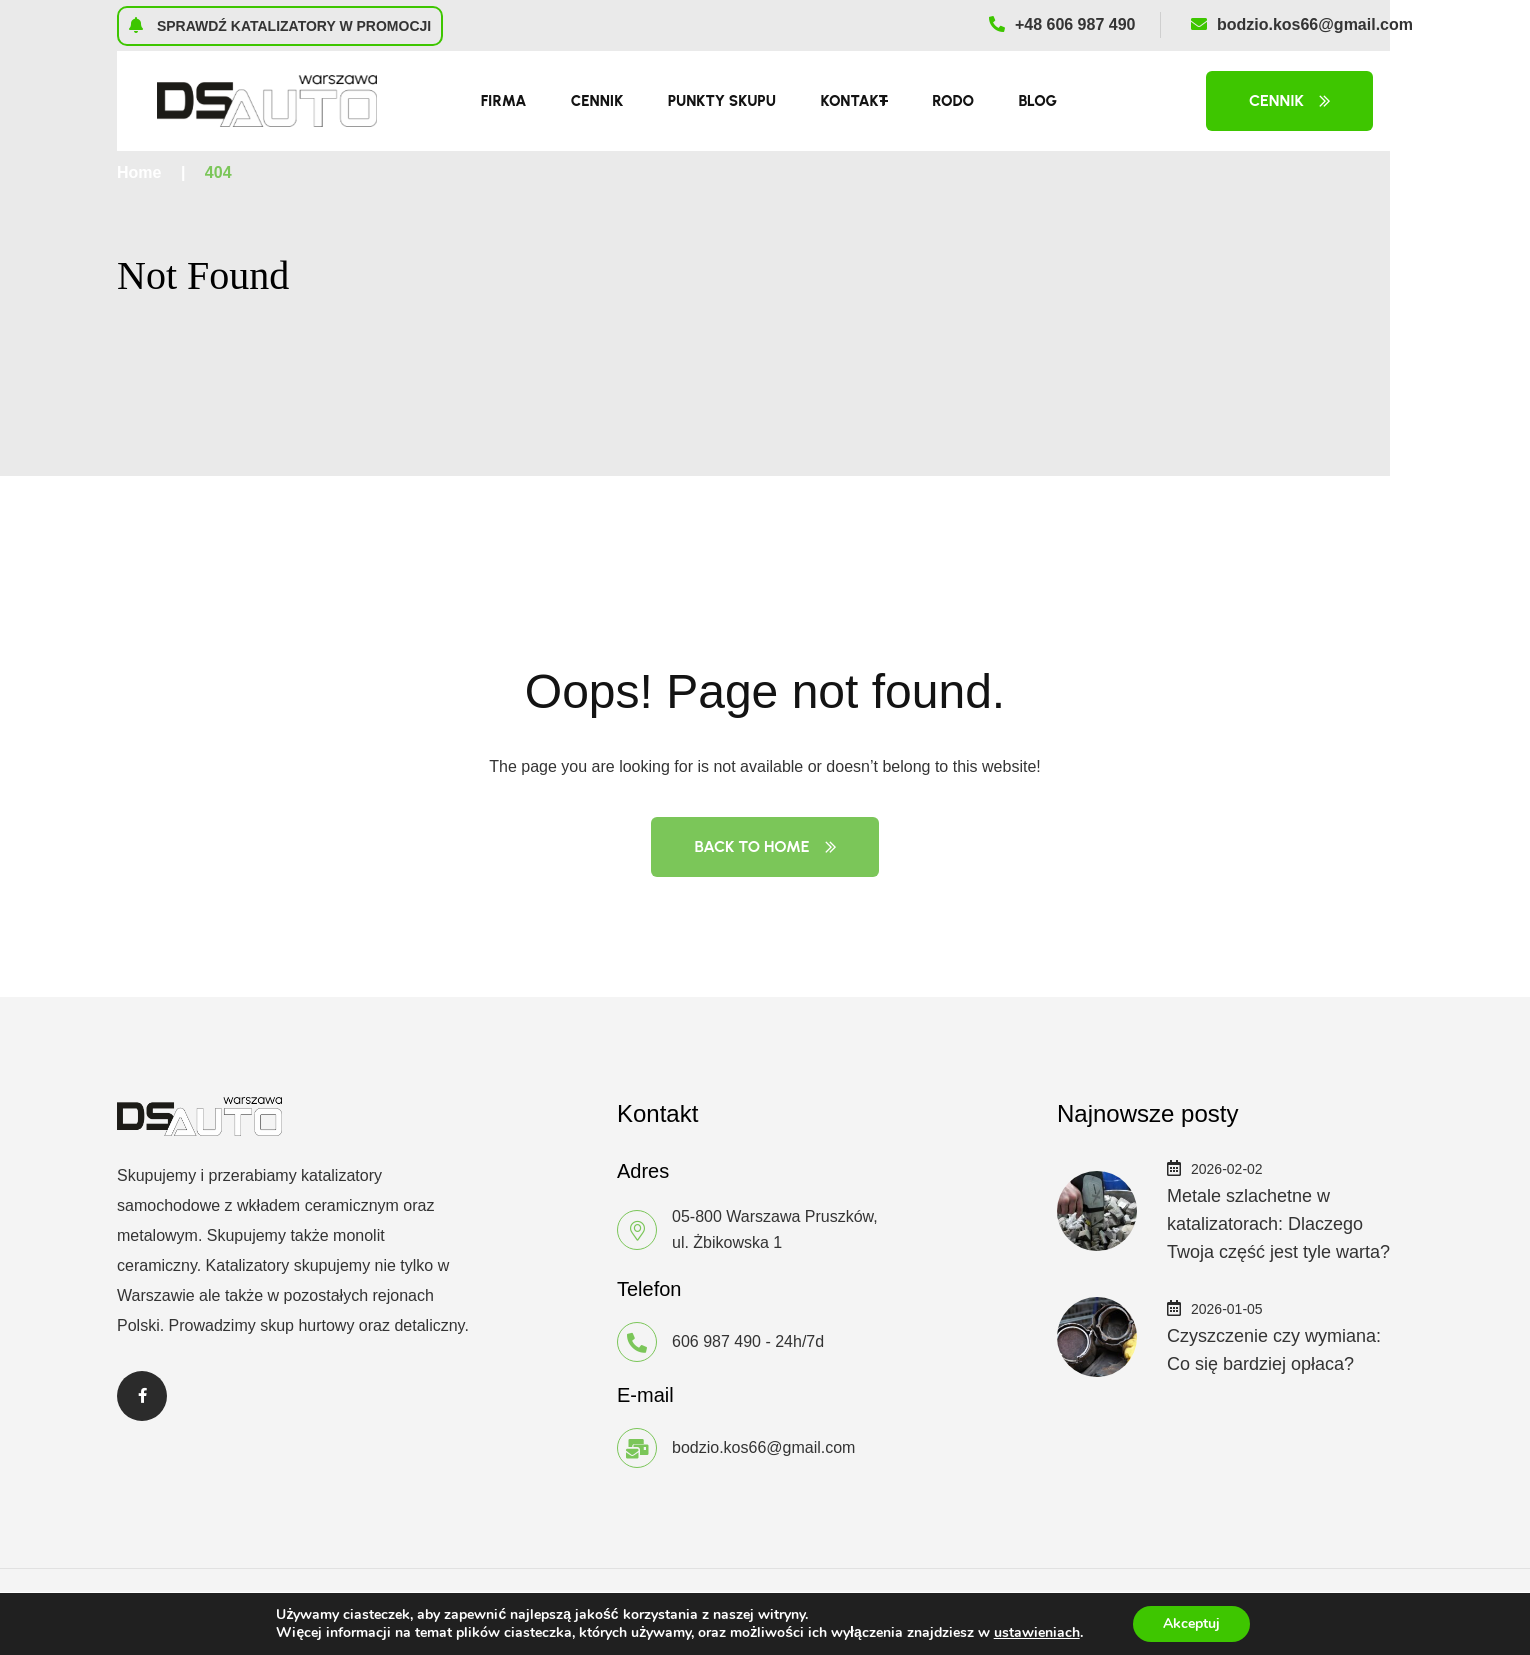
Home (139, 172)
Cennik (597, 101)
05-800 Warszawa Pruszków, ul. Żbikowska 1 (775, 1229)
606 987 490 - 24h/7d (748, 1341)
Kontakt (853, 101)
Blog (1037, 101)
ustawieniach (1037, 1633)
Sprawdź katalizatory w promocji (279, 25)
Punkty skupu (722, 101)
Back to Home (764, 846)
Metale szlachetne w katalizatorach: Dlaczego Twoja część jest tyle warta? (1278, 1224)
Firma (504, 101)
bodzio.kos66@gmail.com (1302, 24)
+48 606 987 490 (1062, 24)
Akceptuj (1191, 1623)
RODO (953, 101)
